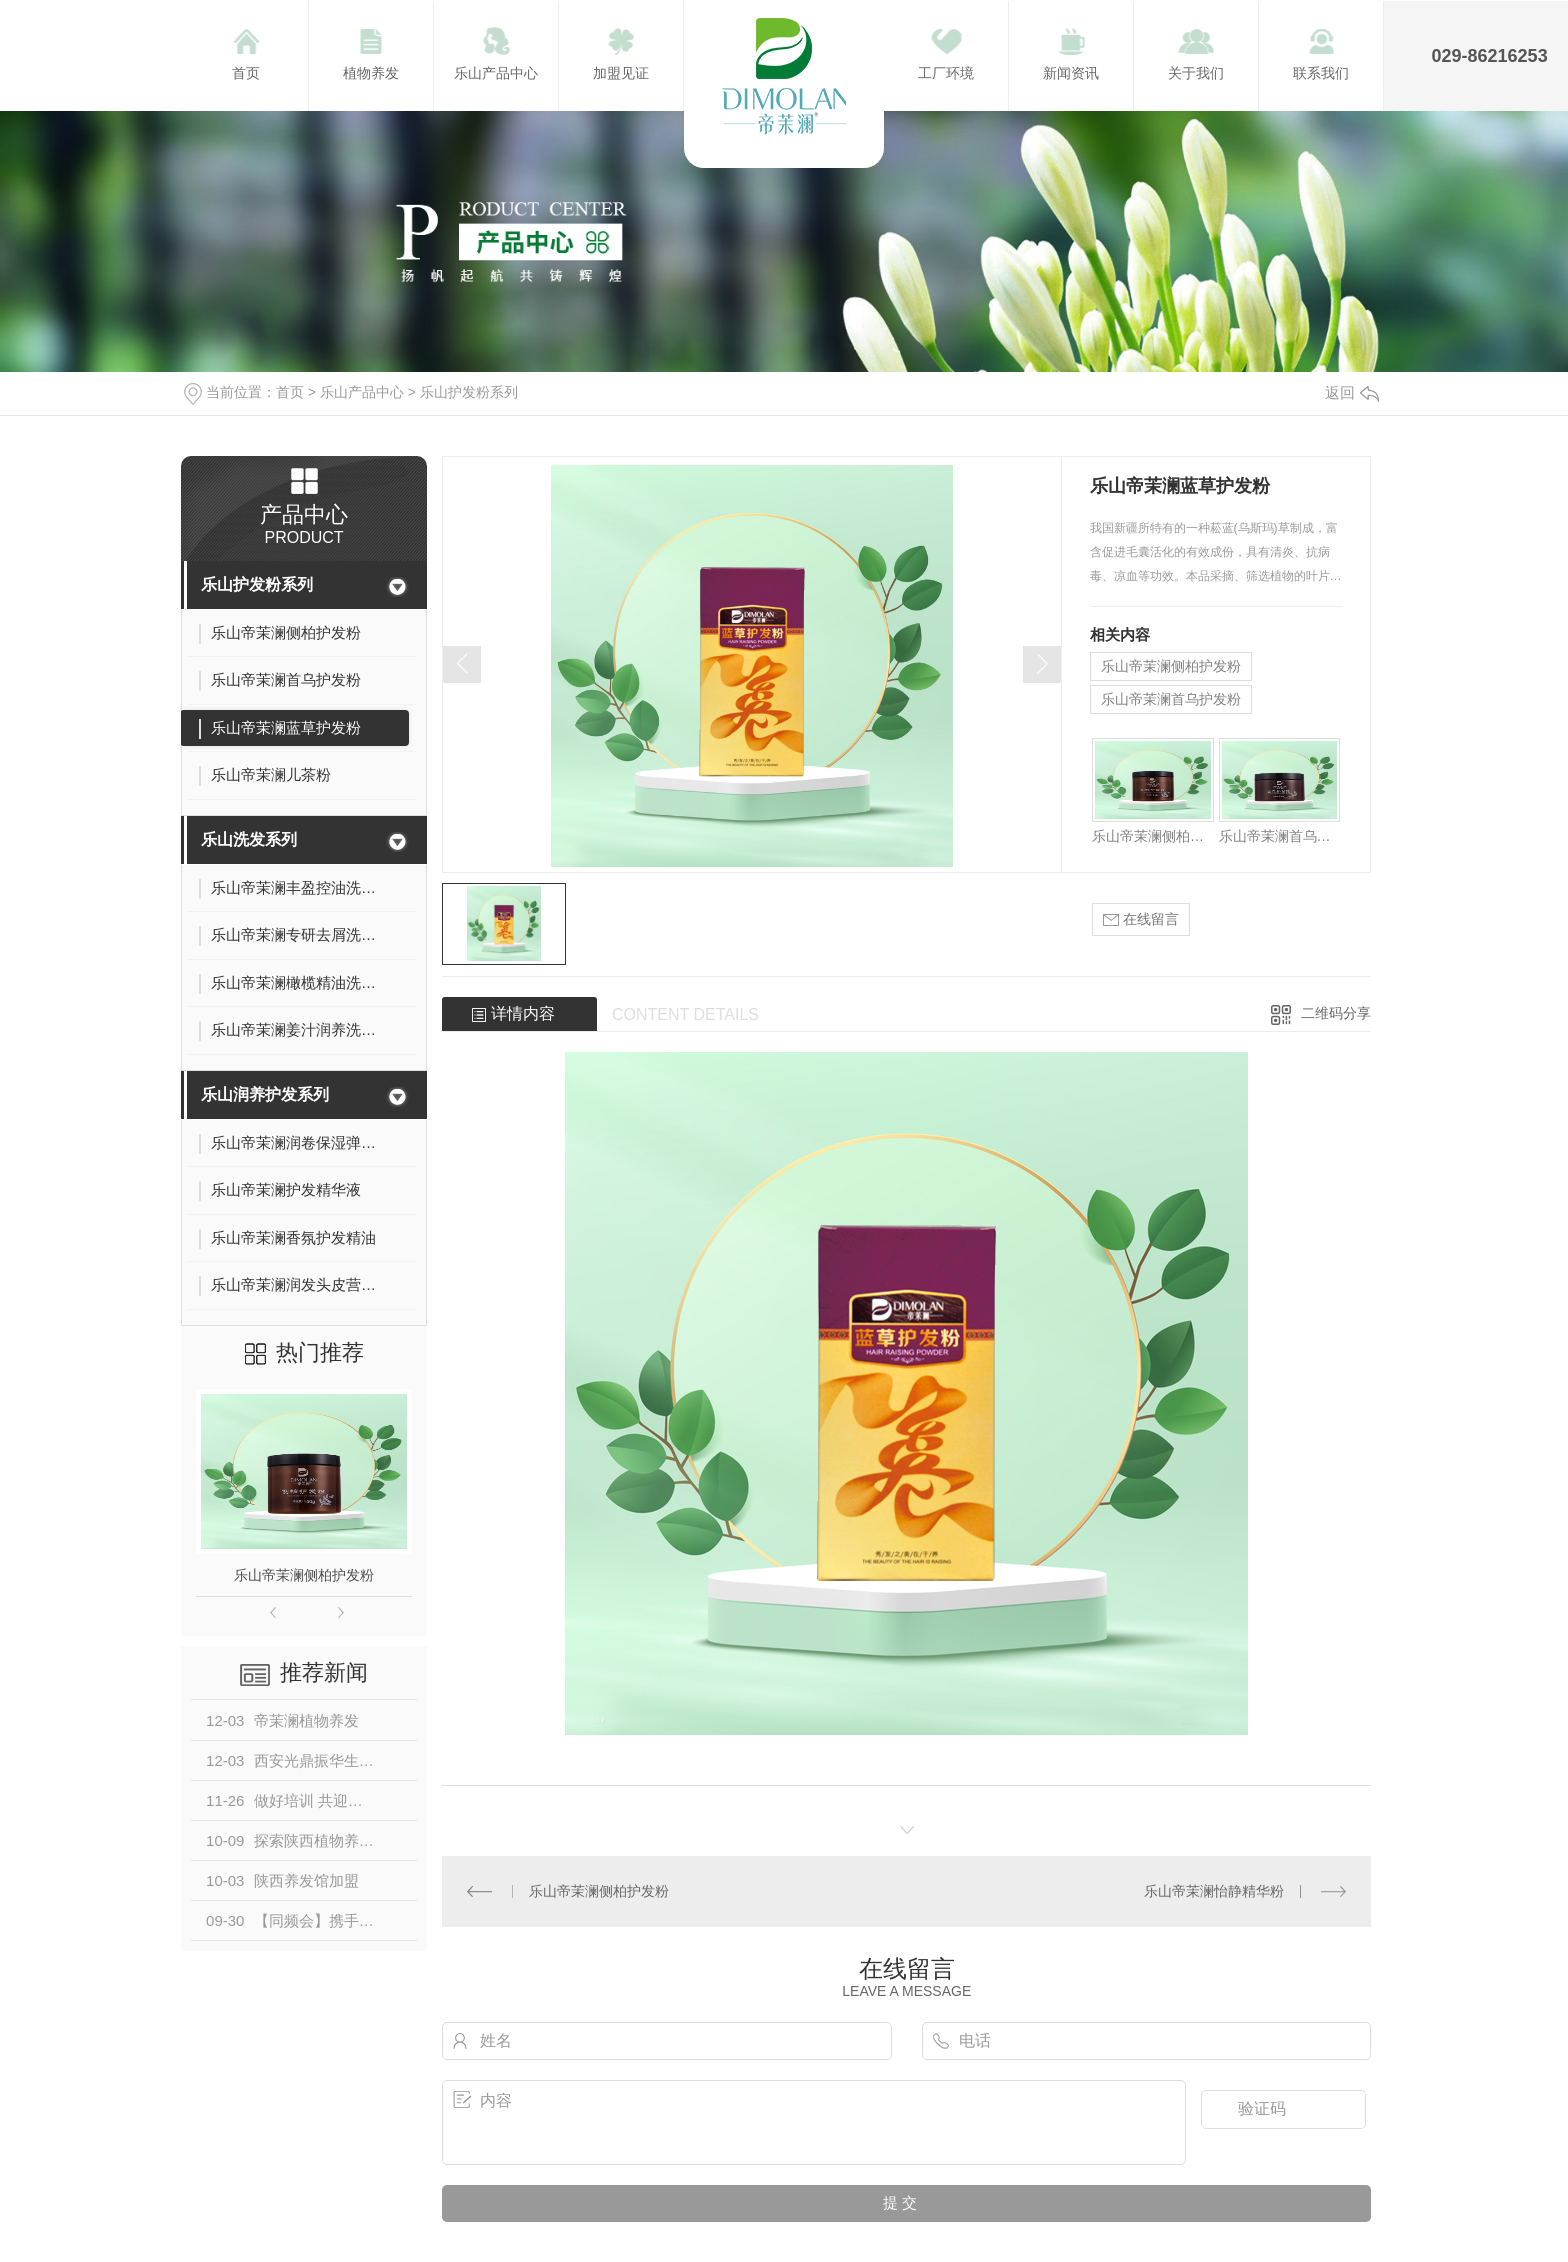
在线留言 (1141, 919)
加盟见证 (621, 73)
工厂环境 (946, 73)
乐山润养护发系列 (265, 1094)
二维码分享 (1336, 1013)
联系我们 (1321, 73)
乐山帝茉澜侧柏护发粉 (304, 1575)
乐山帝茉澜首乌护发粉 (1171, 699)
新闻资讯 (1071, 73)
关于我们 (1196, 73)
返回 (1352, 392)
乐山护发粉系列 (469, 392)
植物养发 (371, 73)
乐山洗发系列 (249, 839)
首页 (246, 73)
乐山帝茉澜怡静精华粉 (1214, 1891)
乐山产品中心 (496, 73)
